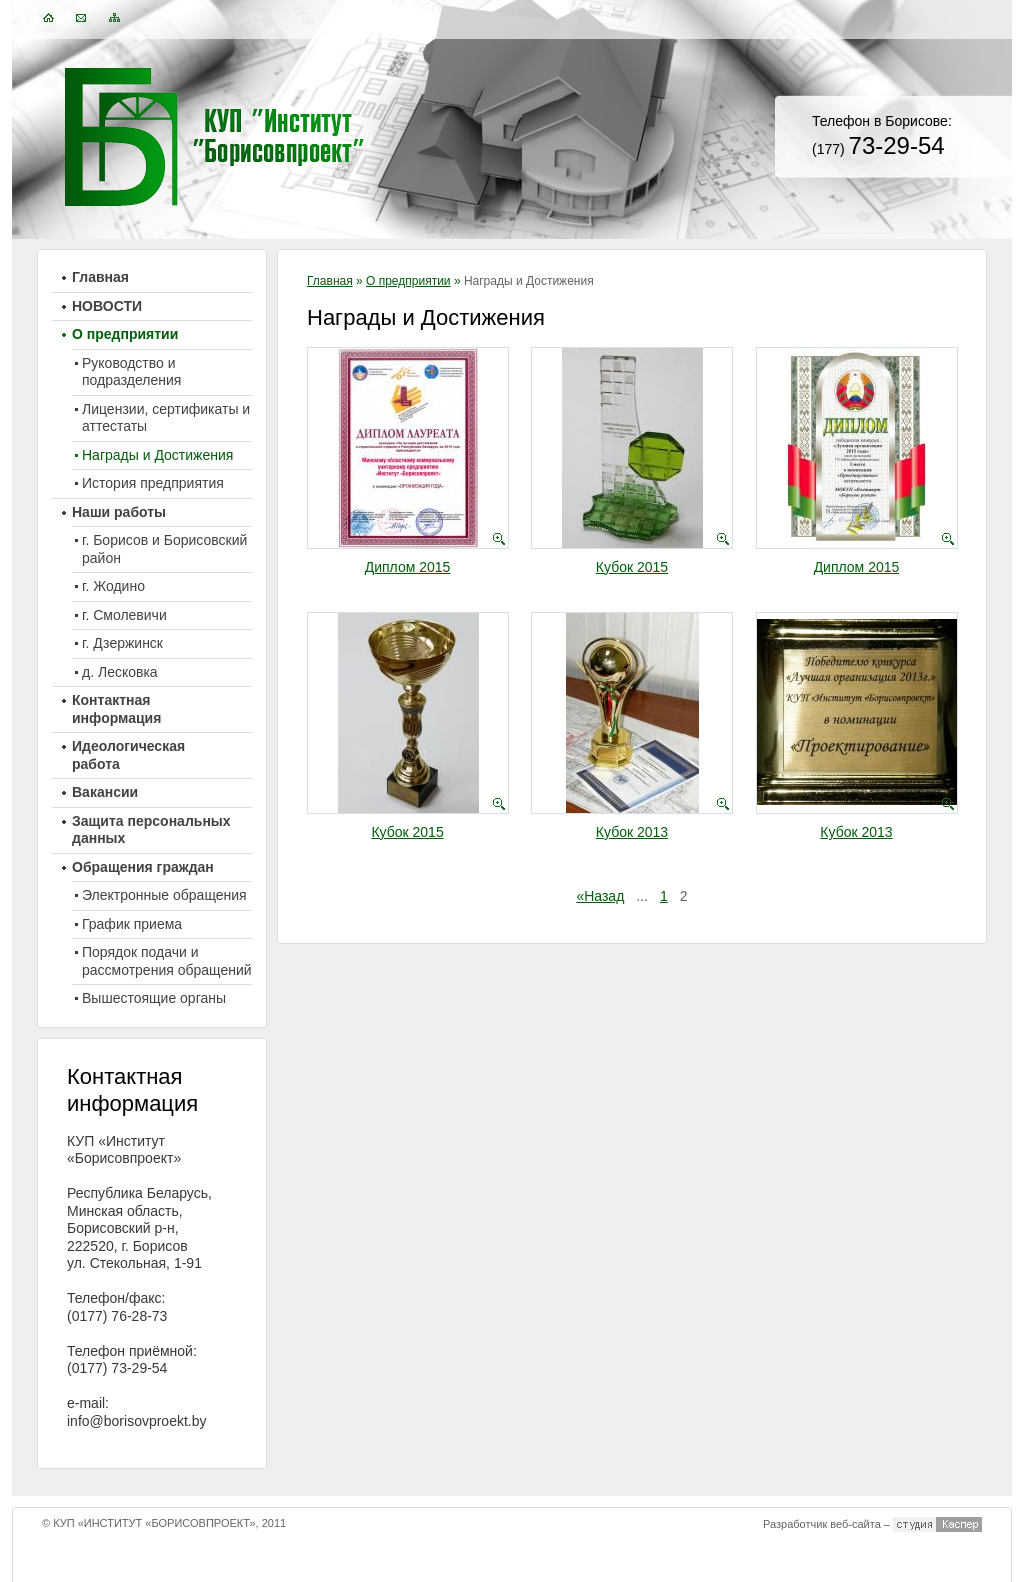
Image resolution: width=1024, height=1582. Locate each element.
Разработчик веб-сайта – (826, 1524)
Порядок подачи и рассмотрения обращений (167, 961)
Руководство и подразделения (131, 372)
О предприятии (408, 281)
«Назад (600, 896)
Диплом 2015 (408, 567)
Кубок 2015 (632, 567)
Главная (330, 281)
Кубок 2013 (632, 832)
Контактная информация (116, 709)
